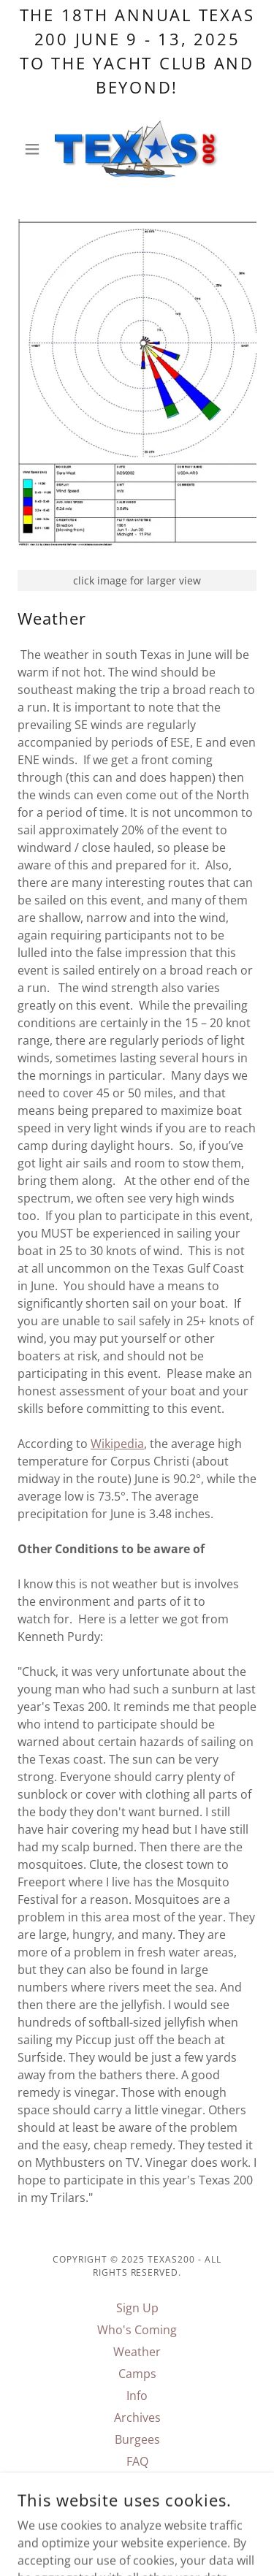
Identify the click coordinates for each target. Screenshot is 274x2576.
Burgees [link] (137, 2439)
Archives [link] (137, 2417)
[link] (136, 149)
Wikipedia (117, 1444)
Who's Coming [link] (137, 2330)
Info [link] (137, 2396)
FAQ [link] (137, 2461)
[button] (35, 149)
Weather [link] (137, 2352)
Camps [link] (137, 2374)
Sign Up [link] (137, 2308)
